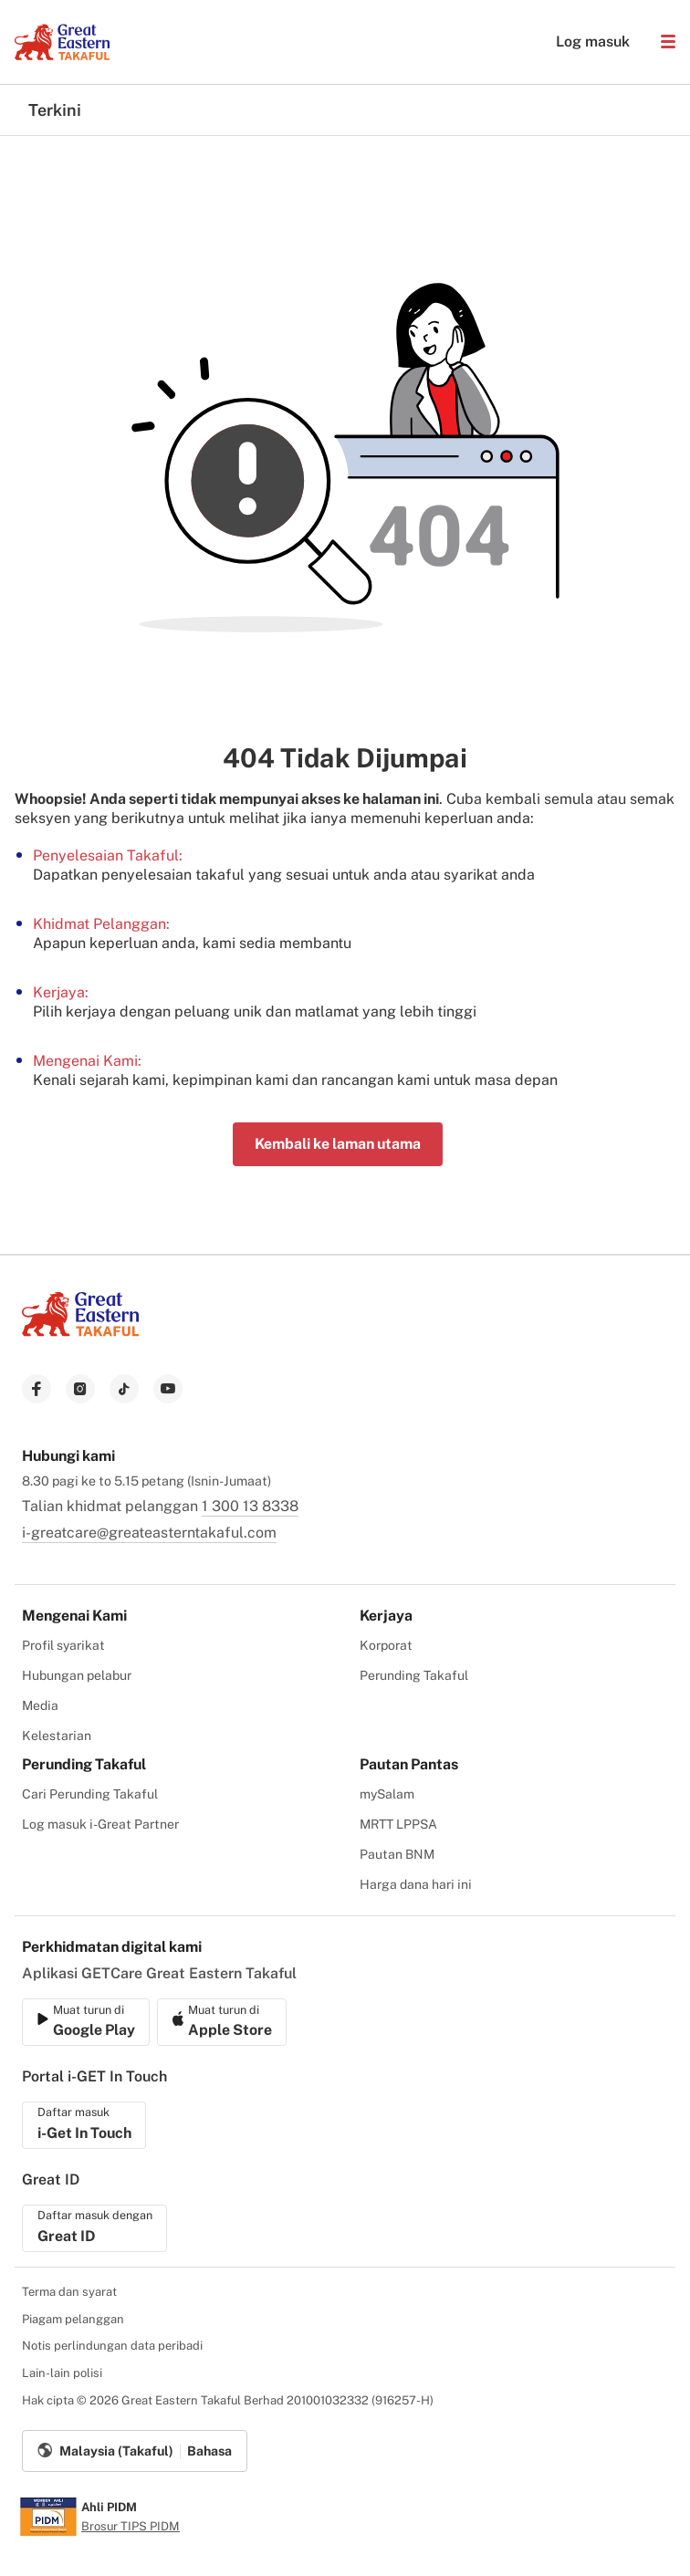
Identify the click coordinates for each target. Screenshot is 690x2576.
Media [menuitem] (40, 1705)
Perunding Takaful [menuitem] (414, 1675)
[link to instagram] (80, 1388)
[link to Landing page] (80, 1338)
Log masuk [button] (584, 42)
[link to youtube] (168, 1388)
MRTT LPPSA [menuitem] (398, 1824)
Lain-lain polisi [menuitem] (62, 2373)
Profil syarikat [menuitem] (63, 1645)
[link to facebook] (36, 1388)
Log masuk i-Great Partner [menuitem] (100, 1824)
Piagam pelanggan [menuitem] (73, 2319)
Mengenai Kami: (87, 1060)
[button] (668, 42)
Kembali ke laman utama (338, 1143)
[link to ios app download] (86, 2022)
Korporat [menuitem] (386, 1645)
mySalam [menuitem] (387, 1794)
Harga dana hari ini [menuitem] (416, 1884)
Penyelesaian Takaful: (108, 855)
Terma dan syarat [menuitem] (69, 2292)
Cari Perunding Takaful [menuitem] (90, 1794)
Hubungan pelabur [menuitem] (76, 1675)
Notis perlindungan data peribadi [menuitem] (112, 2345)
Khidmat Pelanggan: (101, 924)
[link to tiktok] (124, 1388)
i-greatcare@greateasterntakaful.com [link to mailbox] (149, 1532)
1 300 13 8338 (250, 1506)
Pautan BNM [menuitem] (397, 1854)
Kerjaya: (61, 992)
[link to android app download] (222, 2022)
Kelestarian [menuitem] (56, 1735)
